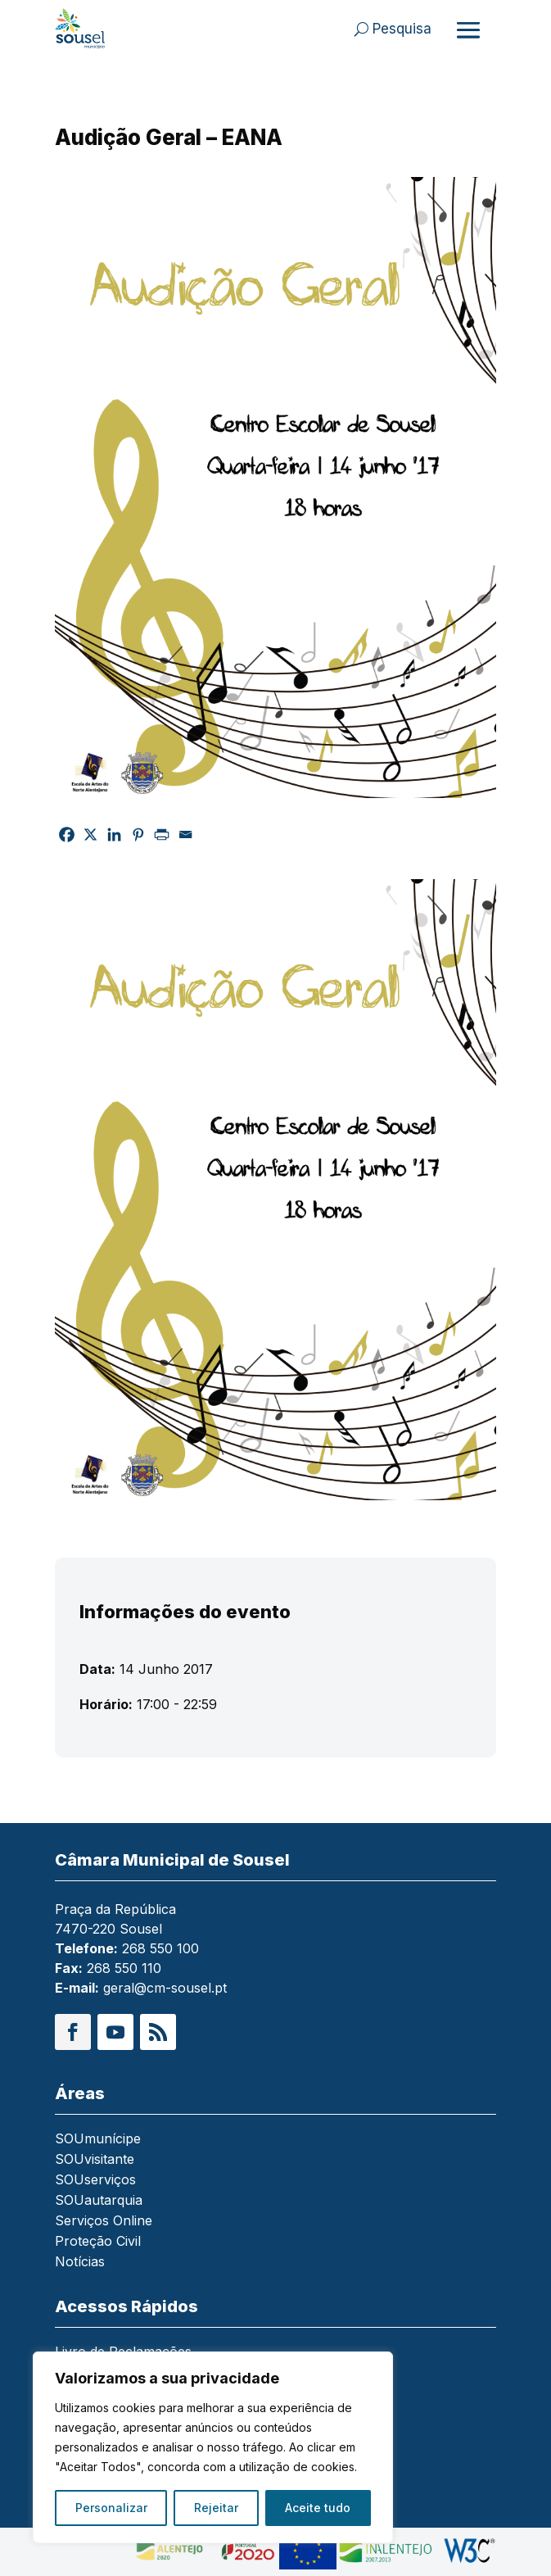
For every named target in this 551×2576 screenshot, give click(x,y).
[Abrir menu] (468, 29)
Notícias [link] (80, 2263)
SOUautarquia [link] (98, 2201)
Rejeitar (216, 2508)
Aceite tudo (317, 2508)
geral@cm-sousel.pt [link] (165, 1988)
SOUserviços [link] (95, 2181)
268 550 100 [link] (160, 1948)
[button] (73, 2032)
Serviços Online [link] (103, 2222)
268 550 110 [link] (124, 1968)
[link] (99, 28)
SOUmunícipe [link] (98, 2140)
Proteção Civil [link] (98, 2242)
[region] (213, 2447)
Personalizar (111, 2508)
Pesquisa (402, 28)
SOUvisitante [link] (94, 2160)
